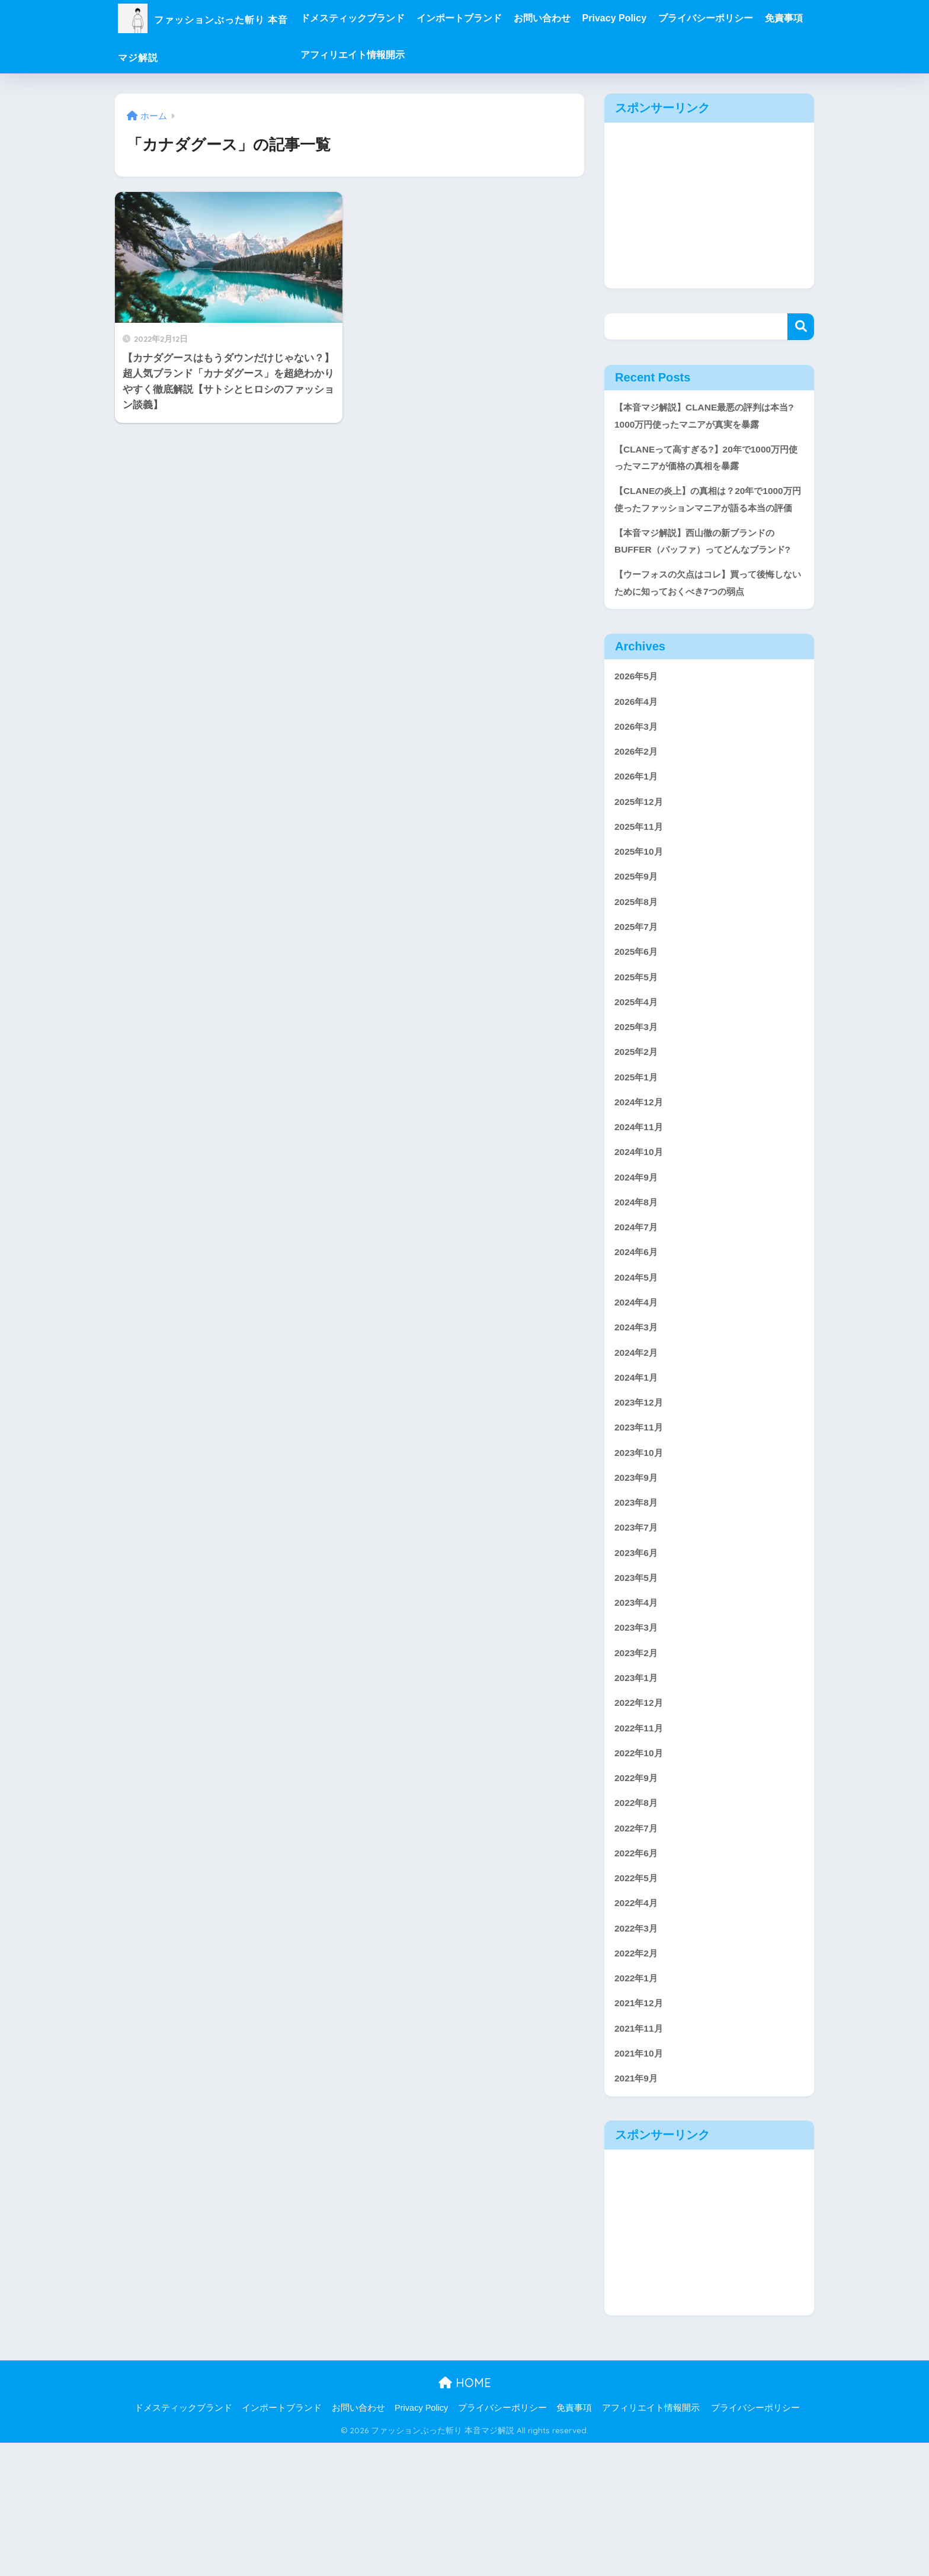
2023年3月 (638, 1734)
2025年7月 (638, 992)
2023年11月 (641, 1522)
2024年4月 (638, 1390)
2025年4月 (638, 1071)
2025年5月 (638, 1045)
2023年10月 (641, 1548)
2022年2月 (638, 2078)
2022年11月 (641, 1840)
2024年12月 (641, 1177)
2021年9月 (638, 2210)
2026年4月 (638, 754)
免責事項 (364, 55)
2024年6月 (638, 1336)
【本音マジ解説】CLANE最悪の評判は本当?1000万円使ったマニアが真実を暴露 (707, 417)
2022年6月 (638, 1972)
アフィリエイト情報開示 (447, 55)
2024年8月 (638, 1283)
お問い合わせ (587, 18)
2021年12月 (641, 2130)
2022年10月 (641, 1866)
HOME (464, 2515)
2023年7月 (638, 1628)
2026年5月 (638, 727)
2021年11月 (641, 2157)
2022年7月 (638, 1945)
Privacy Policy (659, 18)
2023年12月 (641, 1496)
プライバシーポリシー (750, 18)
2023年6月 (638, 1654)
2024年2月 (638, 1442)
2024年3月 (638, 1416)
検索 (800, 326)
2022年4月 (638, 2025)
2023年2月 (638, 1760)
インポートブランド (504, 18)
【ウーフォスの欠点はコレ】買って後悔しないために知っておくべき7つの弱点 (705, 632)
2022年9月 (638, 1892)
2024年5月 (638, 1363)
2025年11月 (641, 886)
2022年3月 (638, 2051)
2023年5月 (638, 1680)
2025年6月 (638, 1019)
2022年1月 (638, 2104)
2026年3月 (638, 781)
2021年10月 (641, 2184)
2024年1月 (638, 1469)
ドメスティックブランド (397, 18)
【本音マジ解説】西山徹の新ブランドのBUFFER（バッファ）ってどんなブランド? (705, 578)
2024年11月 (641, 1204)
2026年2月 (638, 807)
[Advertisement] (709, 205)
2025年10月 (641, 913)
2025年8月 (638, 965)
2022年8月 (638, 1919)
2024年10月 (641, 1231)
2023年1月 (638, 1786)
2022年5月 (638, 1998)
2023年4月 (638, 1707)
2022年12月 (641, 1813)
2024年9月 (638, 1257)
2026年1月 (638, 833)
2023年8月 (638, 1601)
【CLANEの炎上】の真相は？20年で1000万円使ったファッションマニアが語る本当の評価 (708, 515)
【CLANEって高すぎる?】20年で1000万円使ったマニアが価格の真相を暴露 (706, 462)
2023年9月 (638, 1575)
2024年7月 (638, 1310)
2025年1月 (638, 1151)
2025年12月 (641, 860)
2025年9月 (638, 939)
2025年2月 (638, 1125)
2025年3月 (638, 1098)
